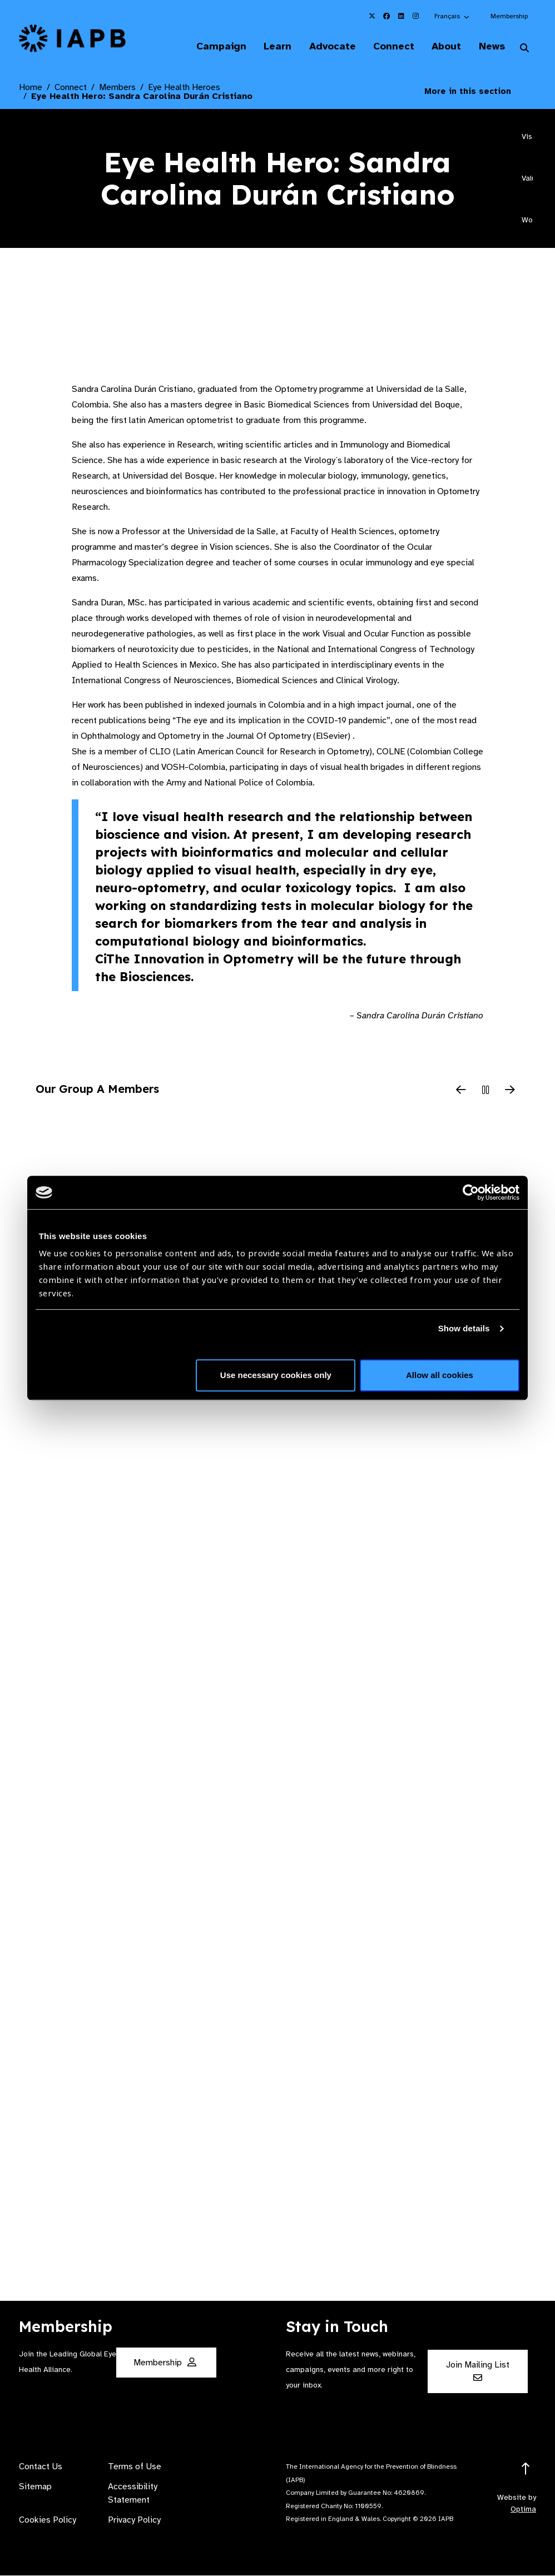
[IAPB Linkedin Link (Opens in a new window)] (401, 16)
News (490, 47)
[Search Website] (524, 48)
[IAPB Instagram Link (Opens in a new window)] (415, 16)
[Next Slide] (510, 1091)
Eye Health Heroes (184, 87)
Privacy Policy (134, 2520)
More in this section (476, 92)
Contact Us (40, 2467)
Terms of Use (134, 2467)
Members (117, 87)
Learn (270, 47)
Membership (509, 16)
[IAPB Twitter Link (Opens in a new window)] (372, 16)
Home (30, 87)
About (443, 47)
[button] (452, 16)
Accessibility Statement (132, 2493)
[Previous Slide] (461, 1091)
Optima (523, 2509)
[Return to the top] (526, 2469)
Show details (464, 1328)
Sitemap (35, 2487)
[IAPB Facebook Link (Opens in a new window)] (386, 16)
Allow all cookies (439, 1375)
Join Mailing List (477, 2371)
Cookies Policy (47, 2520)
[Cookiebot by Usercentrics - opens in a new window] (470, 1192)
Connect (389, 47)
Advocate (326, 47)
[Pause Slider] (485, 1091)
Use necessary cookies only (275, 1375)
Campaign (212, 47)
